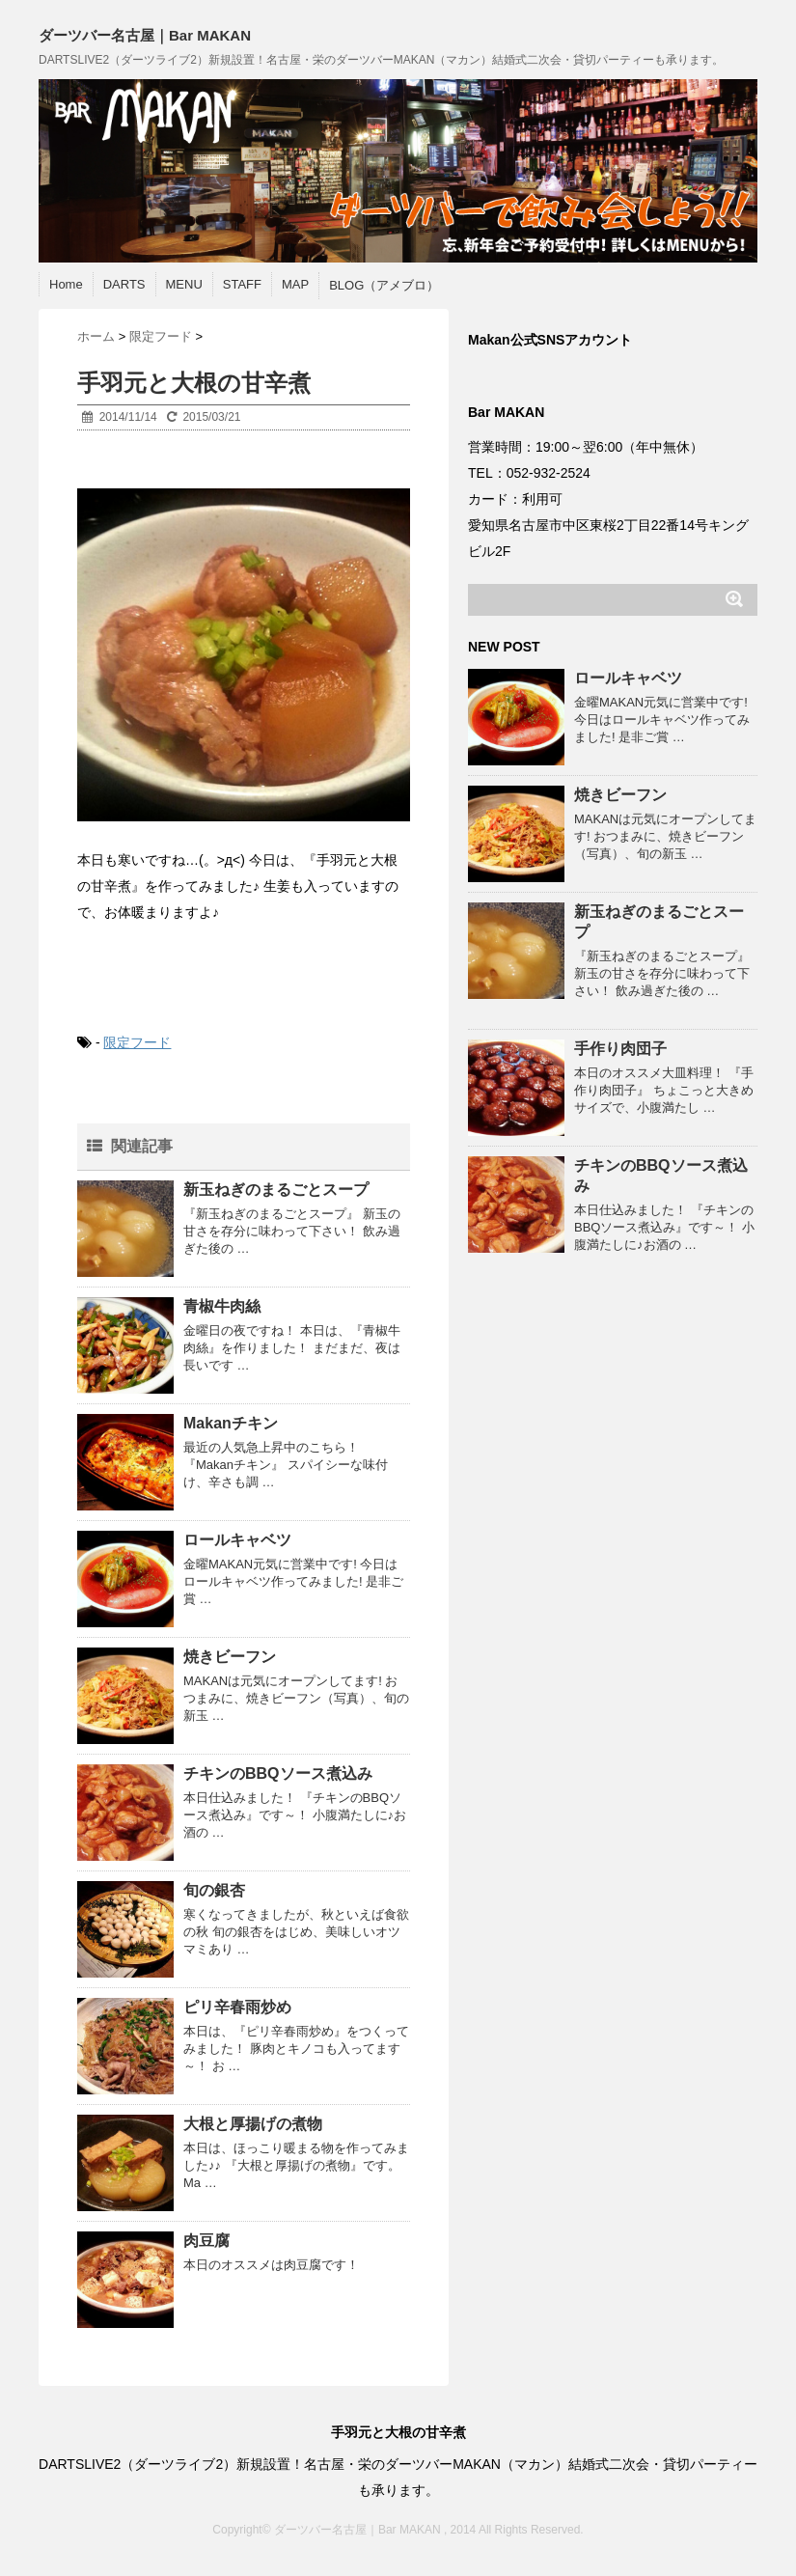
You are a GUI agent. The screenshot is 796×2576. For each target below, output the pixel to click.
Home (66, 284)
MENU (184, 284)
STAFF (242, 284)
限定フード (137, 1042)
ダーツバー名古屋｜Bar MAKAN (145, 35)
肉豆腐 (206, 2240)
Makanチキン (230, 1423)
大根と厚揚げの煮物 (252, 2124)
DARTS (124, 284)
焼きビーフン (229, 1656)
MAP (295, 284)
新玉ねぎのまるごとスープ (276, 1189)
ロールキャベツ (237, 1540)
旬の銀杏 (214, 1890)
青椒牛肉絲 (222, 1306)
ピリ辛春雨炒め (237, 2007)
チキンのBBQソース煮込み (277, 1773)
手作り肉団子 (620, 1048)
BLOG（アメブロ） (384, 285)
